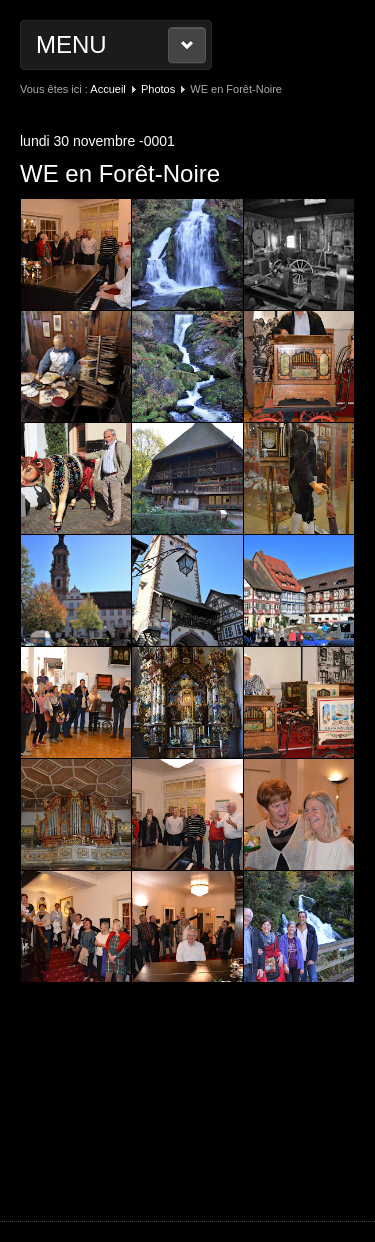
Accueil (107, 89)
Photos (158, 89)
